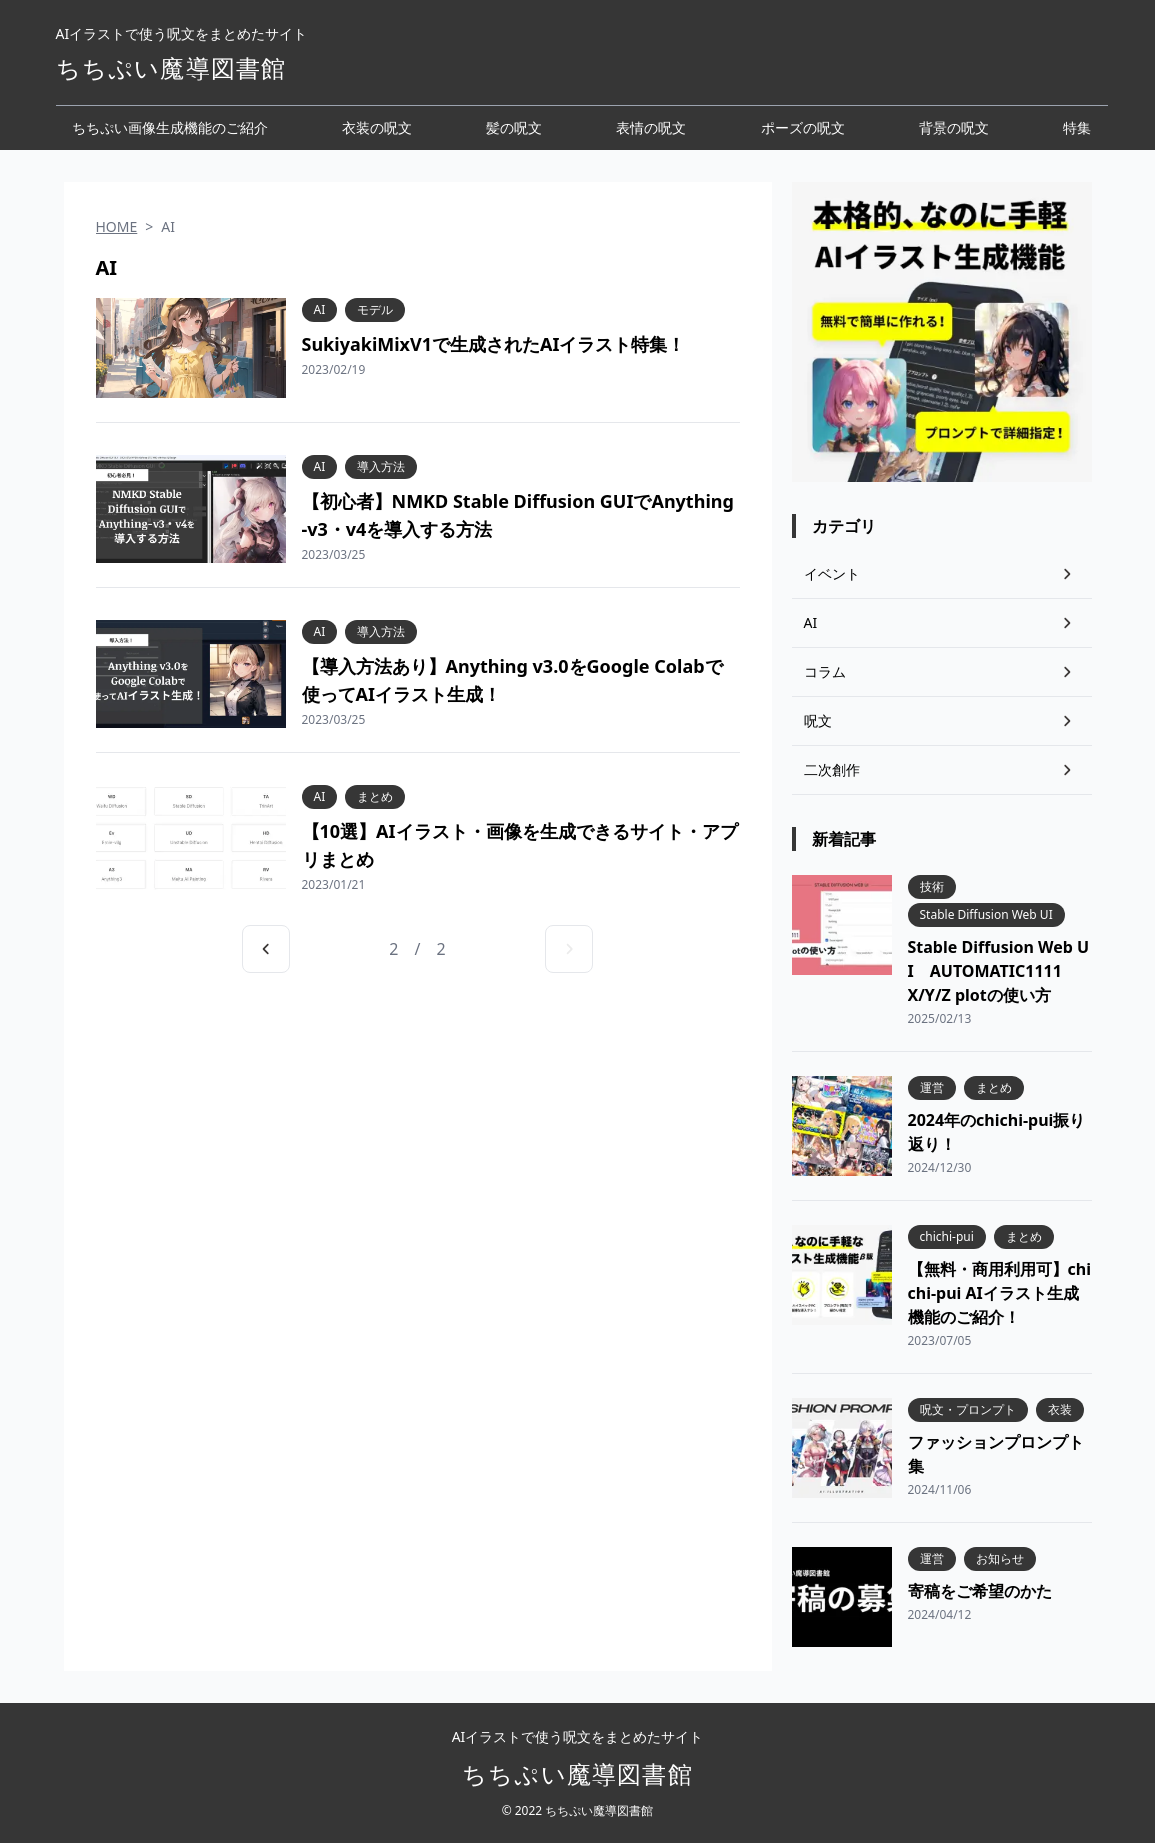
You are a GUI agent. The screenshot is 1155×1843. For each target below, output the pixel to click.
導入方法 (381, 467)
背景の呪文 (954, 127)
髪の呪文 (514, 127)
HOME (117, 226)
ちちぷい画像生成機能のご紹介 (170, 127)
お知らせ (1000, 1559)
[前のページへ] (266, 949)
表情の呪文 (651, 127)
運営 (932, 1088)
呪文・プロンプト (968, 1410)
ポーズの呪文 (803, 127)
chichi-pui (947, 1237)
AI (320, 310)
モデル (375, 310)
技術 (932, 887)
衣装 (1060, 1410)
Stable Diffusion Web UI (986, 915)
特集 (1077, 127)
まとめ (375, 797)
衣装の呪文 (377, 127)
